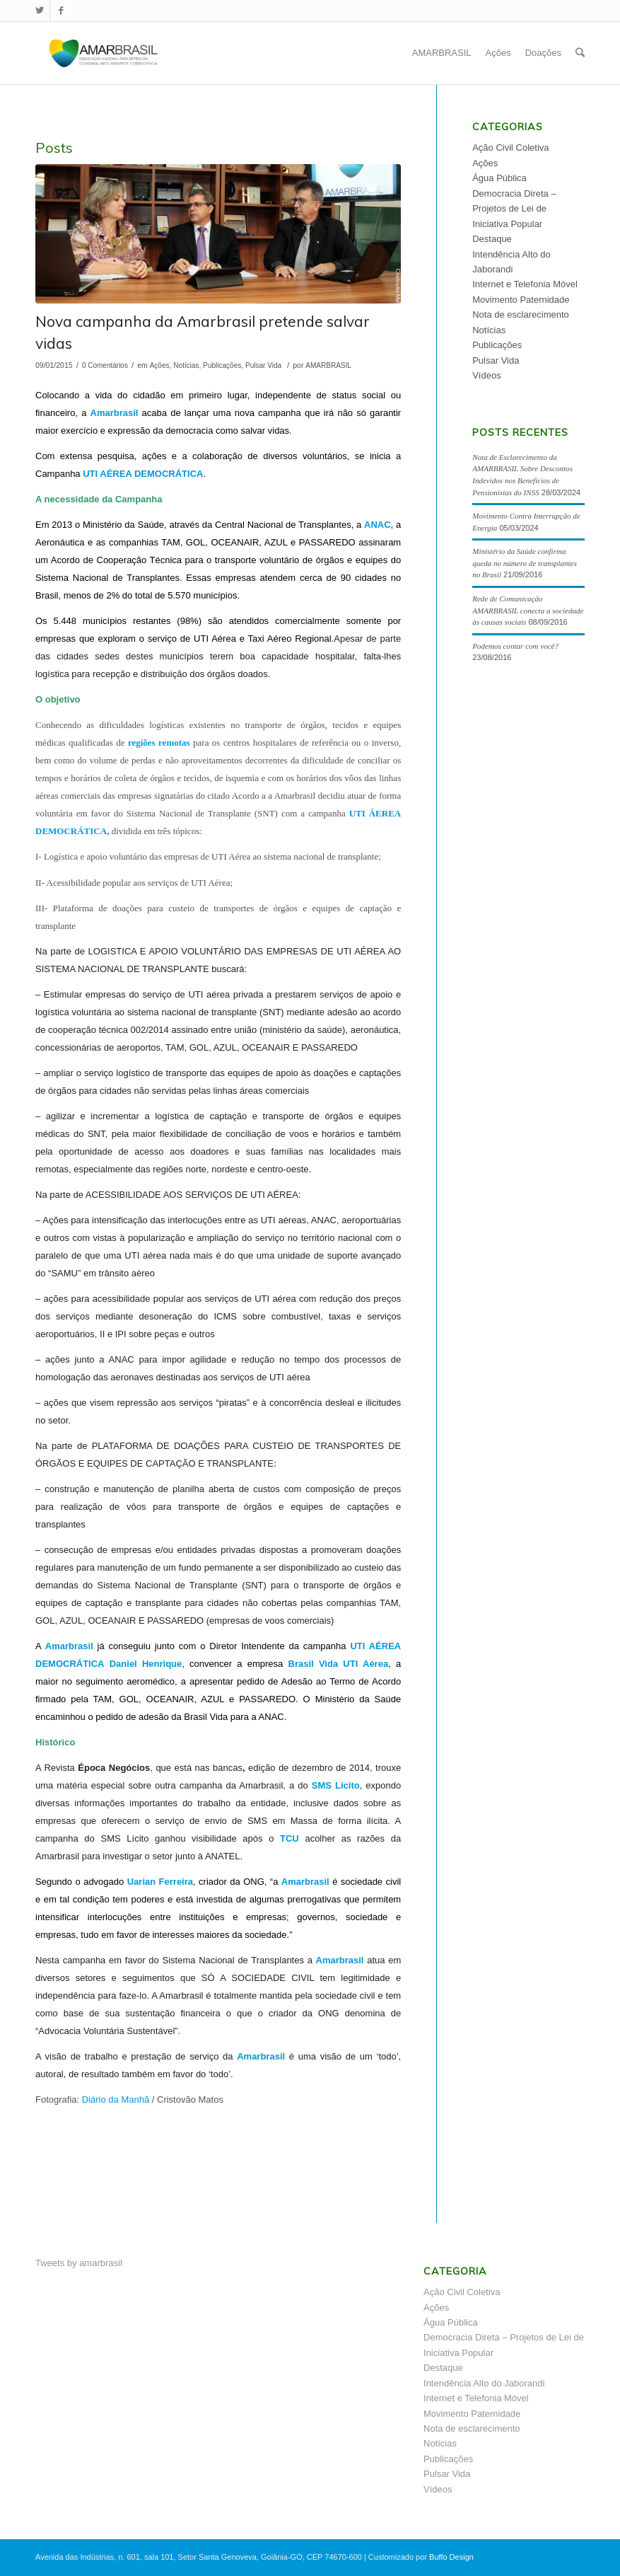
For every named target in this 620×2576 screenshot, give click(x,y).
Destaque (492, 238)
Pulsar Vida (263, 365)
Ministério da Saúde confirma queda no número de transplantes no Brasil (524, 563)
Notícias (186, 365)
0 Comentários (105, 365)
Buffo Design (451, 2557)
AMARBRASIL (328, 365)
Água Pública (499, 178)
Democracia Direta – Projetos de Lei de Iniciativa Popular (514, 208)
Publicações (222, 365)
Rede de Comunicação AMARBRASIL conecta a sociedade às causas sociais (527, 610)
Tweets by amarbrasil (78, 2263)
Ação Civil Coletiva (510, 147)
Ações (160, 365)
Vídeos (486, 375)
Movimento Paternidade (520, 299)
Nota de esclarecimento (520, 314)
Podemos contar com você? (515, 646)
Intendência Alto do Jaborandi (483, 2383)
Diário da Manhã (115, 2099)
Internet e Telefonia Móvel (525, 284)
